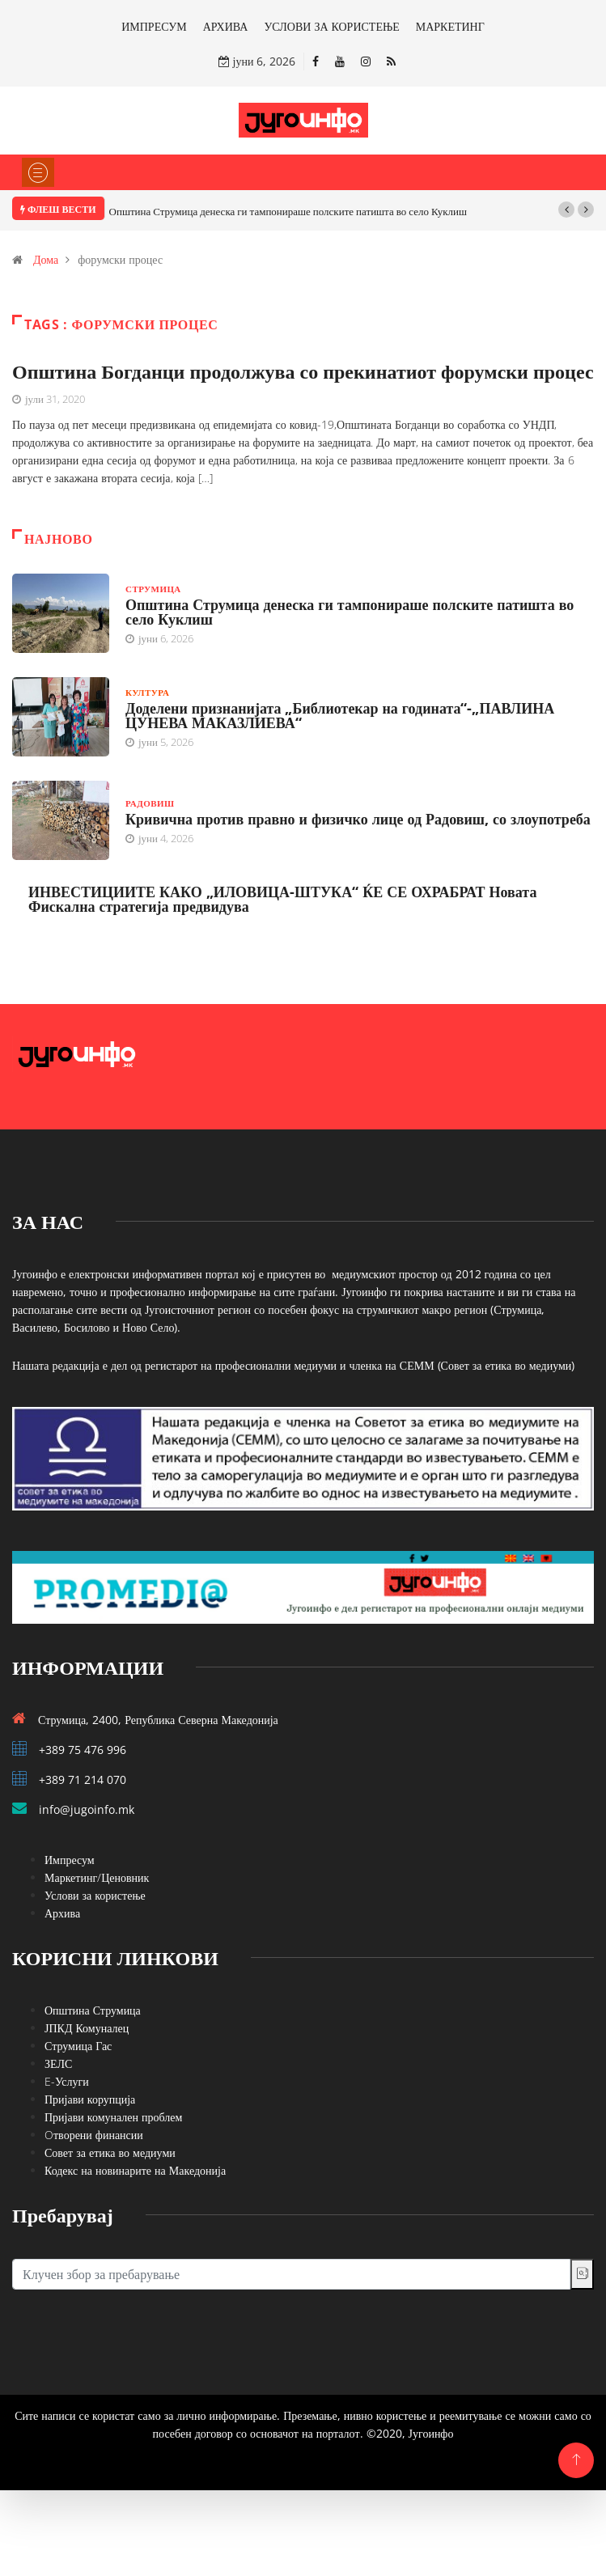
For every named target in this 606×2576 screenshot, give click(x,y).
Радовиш (149, 803)
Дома (45, 259)
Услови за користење (95, 1895)
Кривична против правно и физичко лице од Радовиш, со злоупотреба (358, 818)
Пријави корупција (89, 2099)
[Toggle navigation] (38, 172)
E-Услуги (66, 2081)
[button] (566, 209)
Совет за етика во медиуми (110, 2152)
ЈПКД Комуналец (86, 2028)
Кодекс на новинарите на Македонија (135, 2170)
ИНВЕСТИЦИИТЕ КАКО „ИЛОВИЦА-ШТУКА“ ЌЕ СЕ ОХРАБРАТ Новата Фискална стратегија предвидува (282, 899)
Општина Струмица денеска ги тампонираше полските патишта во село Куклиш (288, 211)
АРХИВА (225, 26)
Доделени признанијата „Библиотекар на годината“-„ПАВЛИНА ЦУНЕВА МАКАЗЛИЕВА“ (339, 715)
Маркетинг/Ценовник (96, 1877)
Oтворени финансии (93, 2134)
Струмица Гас (78, 2045)
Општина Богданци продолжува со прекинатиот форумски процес (303, 371)
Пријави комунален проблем (113, 2117)
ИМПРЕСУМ (154, 26)
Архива (62, 1913)
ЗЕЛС (58, 2063)
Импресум (69, 1859)
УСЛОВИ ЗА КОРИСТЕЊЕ (331, 26)
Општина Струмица (92, 2010)
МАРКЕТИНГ (450, 26)
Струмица (153, 589)
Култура (147, 692)
